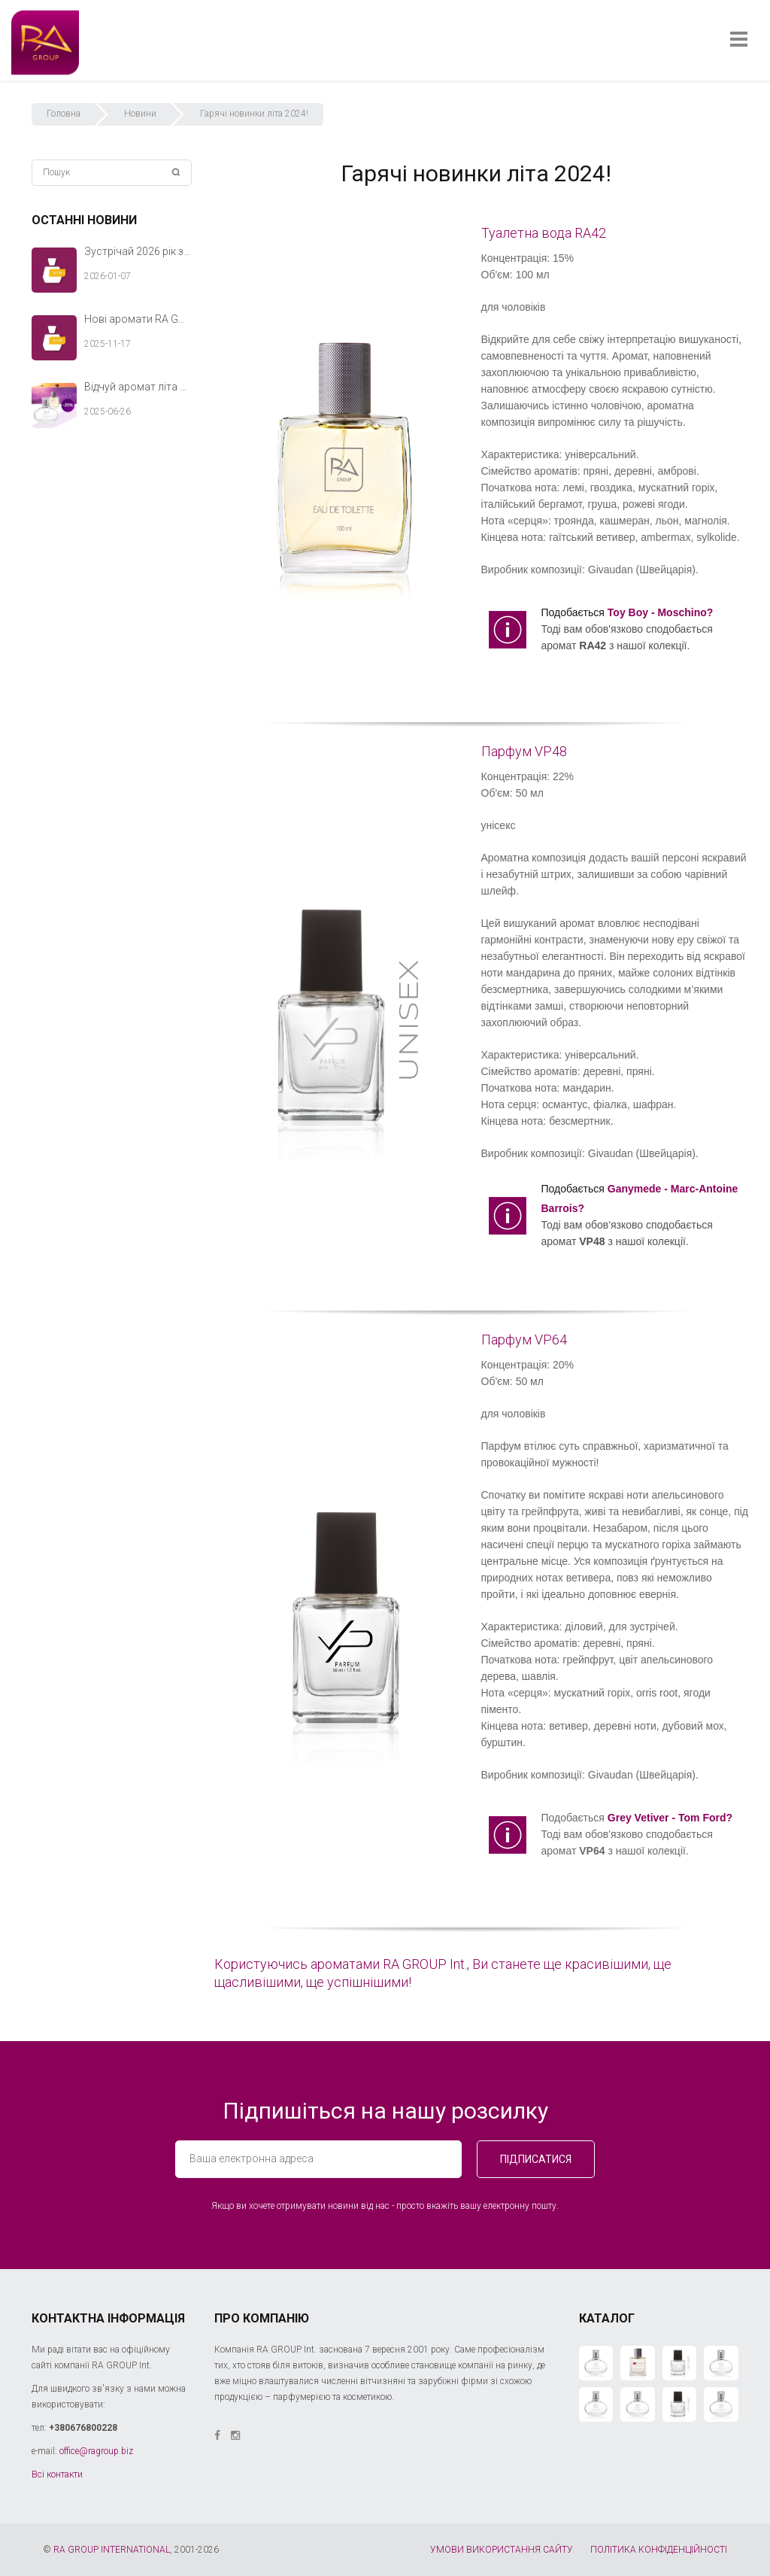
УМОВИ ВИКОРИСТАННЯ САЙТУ (501, 2549)
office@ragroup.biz (96, 2451)
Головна (63, 113)
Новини (140, 113)
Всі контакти (57, 2474)
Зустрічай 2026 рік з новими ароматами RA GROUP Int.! (138, 251)
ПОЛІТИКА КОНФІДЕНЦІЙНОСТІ (658, 2549)
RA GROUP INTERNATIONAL (111, 2549)
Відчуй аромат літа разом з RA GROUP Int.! (138, 387)
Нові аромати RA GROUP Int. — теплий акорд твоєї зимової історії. (138, 319)
